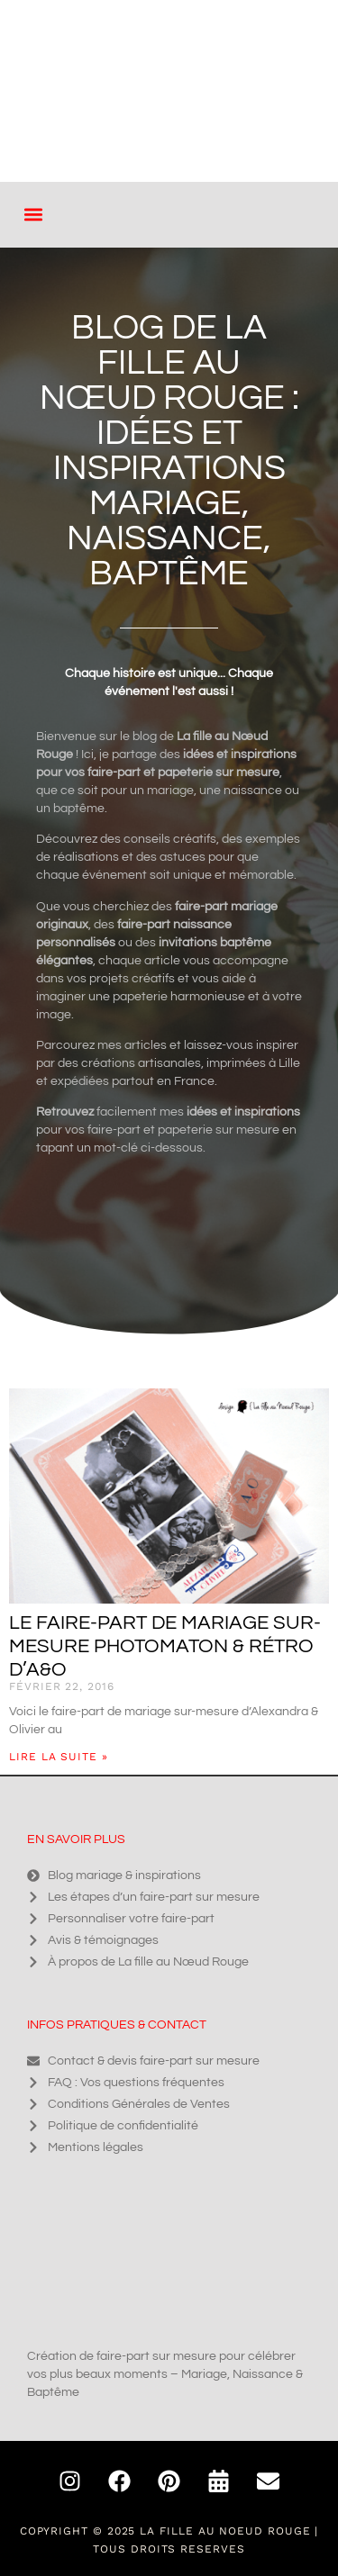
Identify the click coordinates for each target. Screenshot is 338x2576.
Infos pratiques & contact (116, 2025)
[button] (33, 215)
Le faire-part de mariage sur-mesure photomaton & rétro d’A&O (165, 1646)
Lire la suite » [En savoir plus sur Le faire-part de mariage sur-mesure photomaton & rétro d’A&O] (58, 1756)
